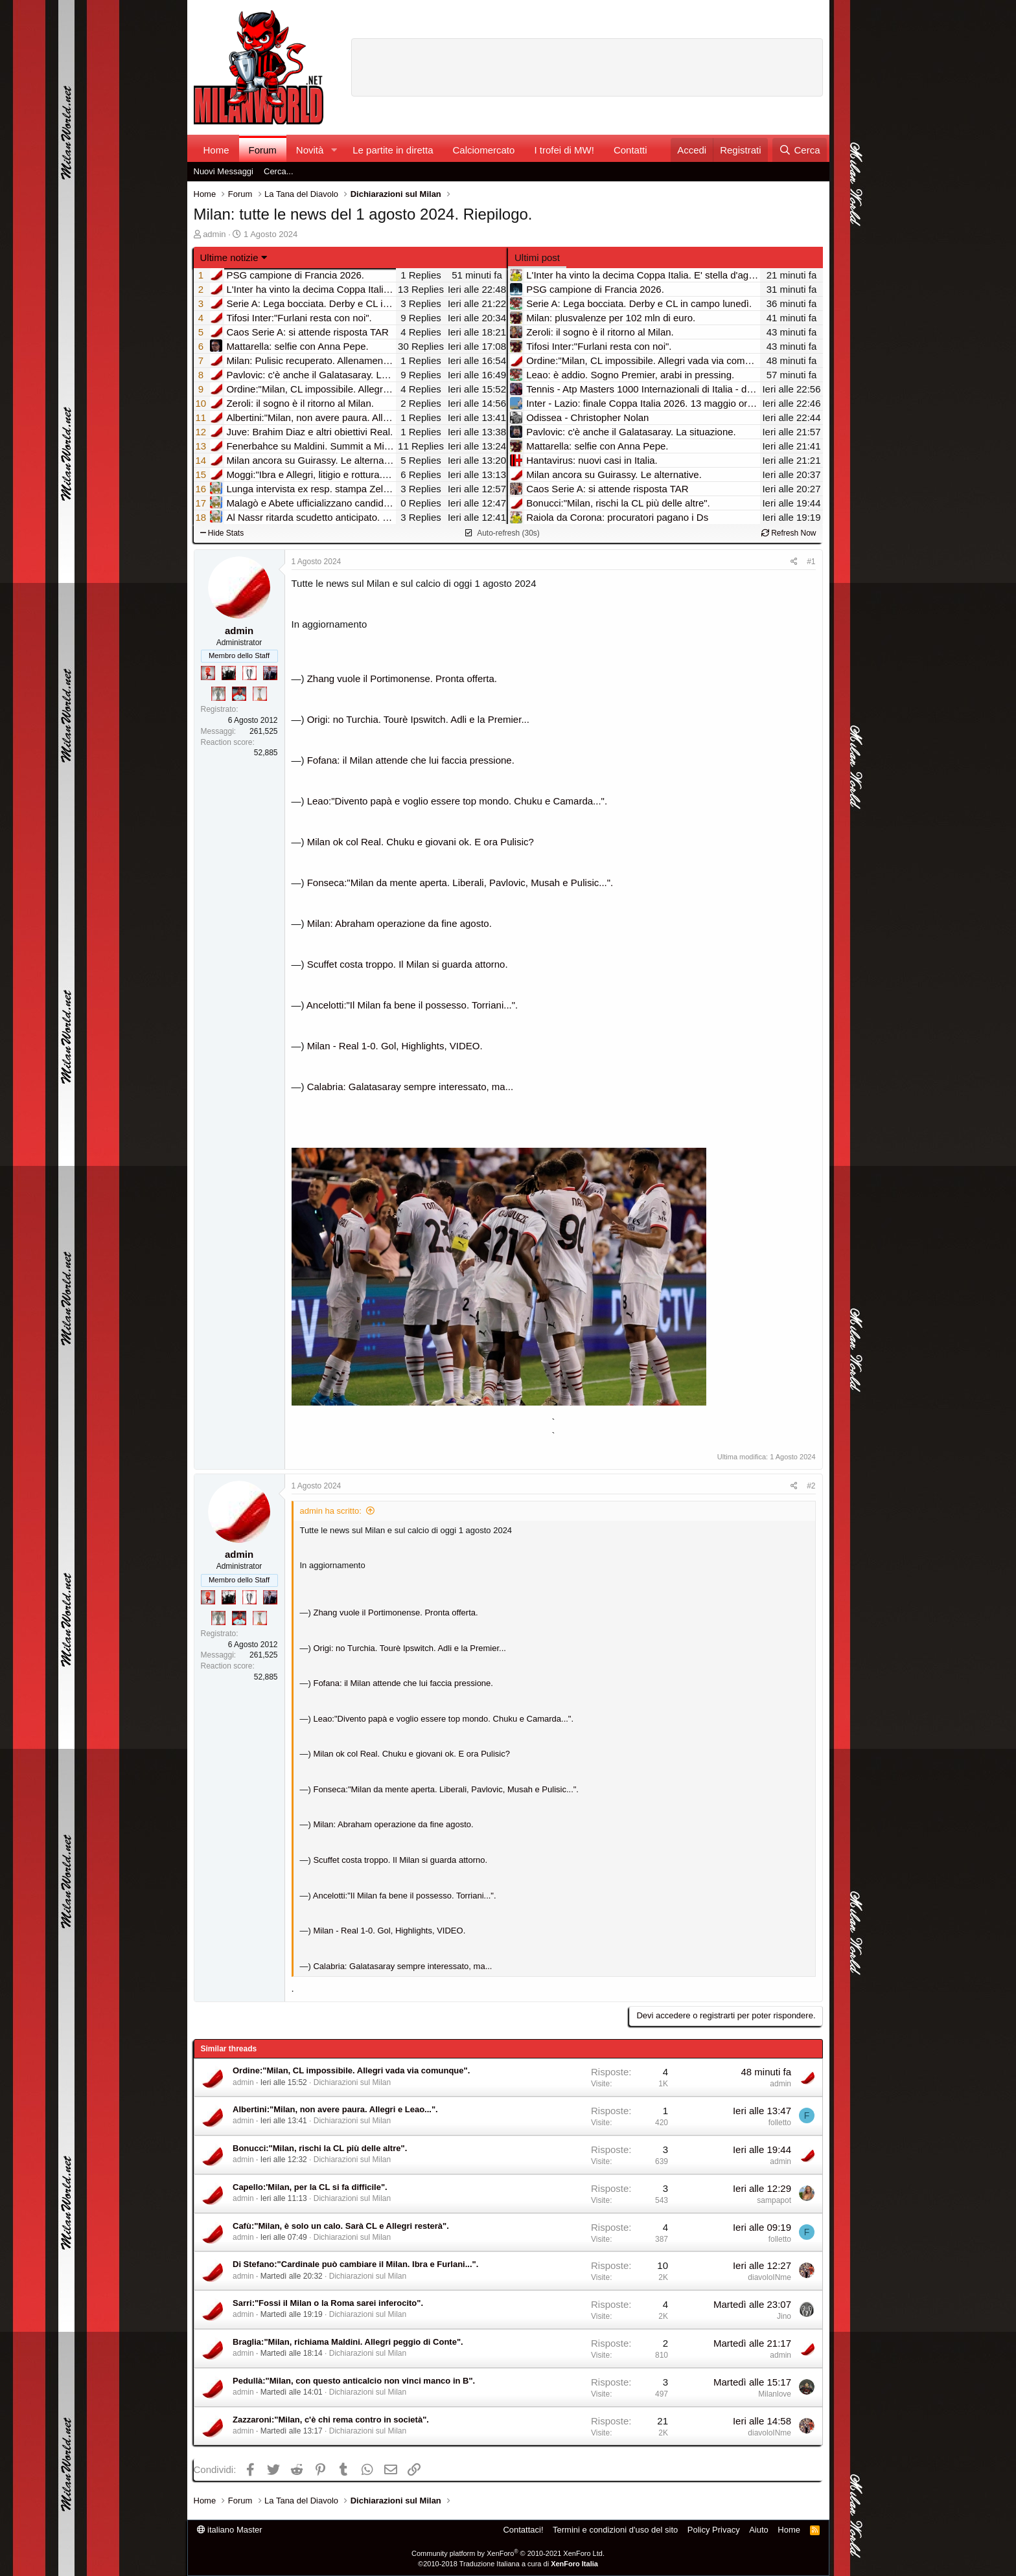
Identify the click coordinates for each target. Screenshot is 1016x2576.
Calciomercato (484, 149)
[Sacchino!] (239, 694)
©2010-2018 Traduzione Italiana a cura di (508, 2564)
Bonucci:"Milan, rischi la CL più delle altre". (320, 2148)
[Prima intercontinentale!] (260, 694)
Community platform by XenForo (508, 2553)
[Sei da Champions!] (249, 673)
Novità (310, 149)
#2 (811, 1485)
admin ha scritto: (331, 1511)
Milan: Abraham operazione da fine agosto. (399, 923)
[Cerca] (799, 150)
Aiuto (758, 2530)
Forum (263, 149)
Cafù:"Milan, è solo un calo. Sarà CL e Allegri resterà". (341, 2226)
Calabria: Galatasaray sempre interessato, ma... (410, 1086)
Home (216, 149)
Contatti (630, 149)
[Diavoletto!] (208, 673)
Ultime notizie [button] (229, 257)
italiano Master (229, 2530)
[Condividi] (794, 561)
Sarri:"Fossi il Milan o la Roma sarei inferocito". (328, 2303)
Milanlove (774, 2394)
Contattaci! (523, 2530)
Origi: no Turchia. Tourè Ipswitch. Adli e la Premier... (418, 719)
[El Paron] (229, 673)
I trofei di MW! (564, 149)
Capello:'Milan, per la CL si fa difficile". (310, 2187)
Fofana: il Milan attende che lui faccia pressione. (410, 760)
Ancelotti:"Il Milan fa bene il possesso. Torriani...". (412, 1004)
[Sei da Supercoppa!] (218, 694)
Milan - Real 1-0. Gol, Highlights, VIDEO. (395, 1045)
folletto (779, 2122)
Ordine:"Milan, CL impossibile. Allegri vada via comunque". (351, 2070)
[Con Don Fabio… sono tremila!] (270, 673)
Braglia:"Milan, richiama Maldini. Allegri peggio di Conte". (348, 2342)
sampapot (774, 2200)
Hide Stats (222, 533)
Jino (784, 2316)
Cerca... (279, 171)
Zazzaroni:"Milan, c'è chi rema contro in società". (331, 2419)
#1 (811, 561)
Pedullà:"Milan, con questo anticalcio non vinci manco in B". (354, 2381)
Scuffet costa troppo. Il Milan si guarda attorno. (407, 964)
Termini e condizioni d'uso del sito (615, 2530)
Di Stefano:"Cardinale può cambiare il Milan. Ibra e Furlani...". (355, 2264)
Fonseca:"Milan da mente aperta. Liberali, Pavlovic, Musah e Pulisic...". (460, 882)
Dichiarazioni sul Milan (352, 2082)
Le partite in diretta (392, 149)
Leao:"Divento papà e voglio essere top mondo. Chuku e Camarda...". (457, 800)
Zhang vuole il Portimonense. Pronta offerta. (402, 678)
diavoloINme (769, 2277)
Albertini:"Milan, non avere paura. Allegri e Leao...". (335, 2109)
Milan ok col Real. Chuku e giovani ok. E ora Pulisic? (420, 841)
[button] (334, 150)
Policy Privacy (713, 2530)
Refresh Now (788, 533)
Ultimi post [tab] (537, 257)
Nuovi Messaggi (224, 171)
